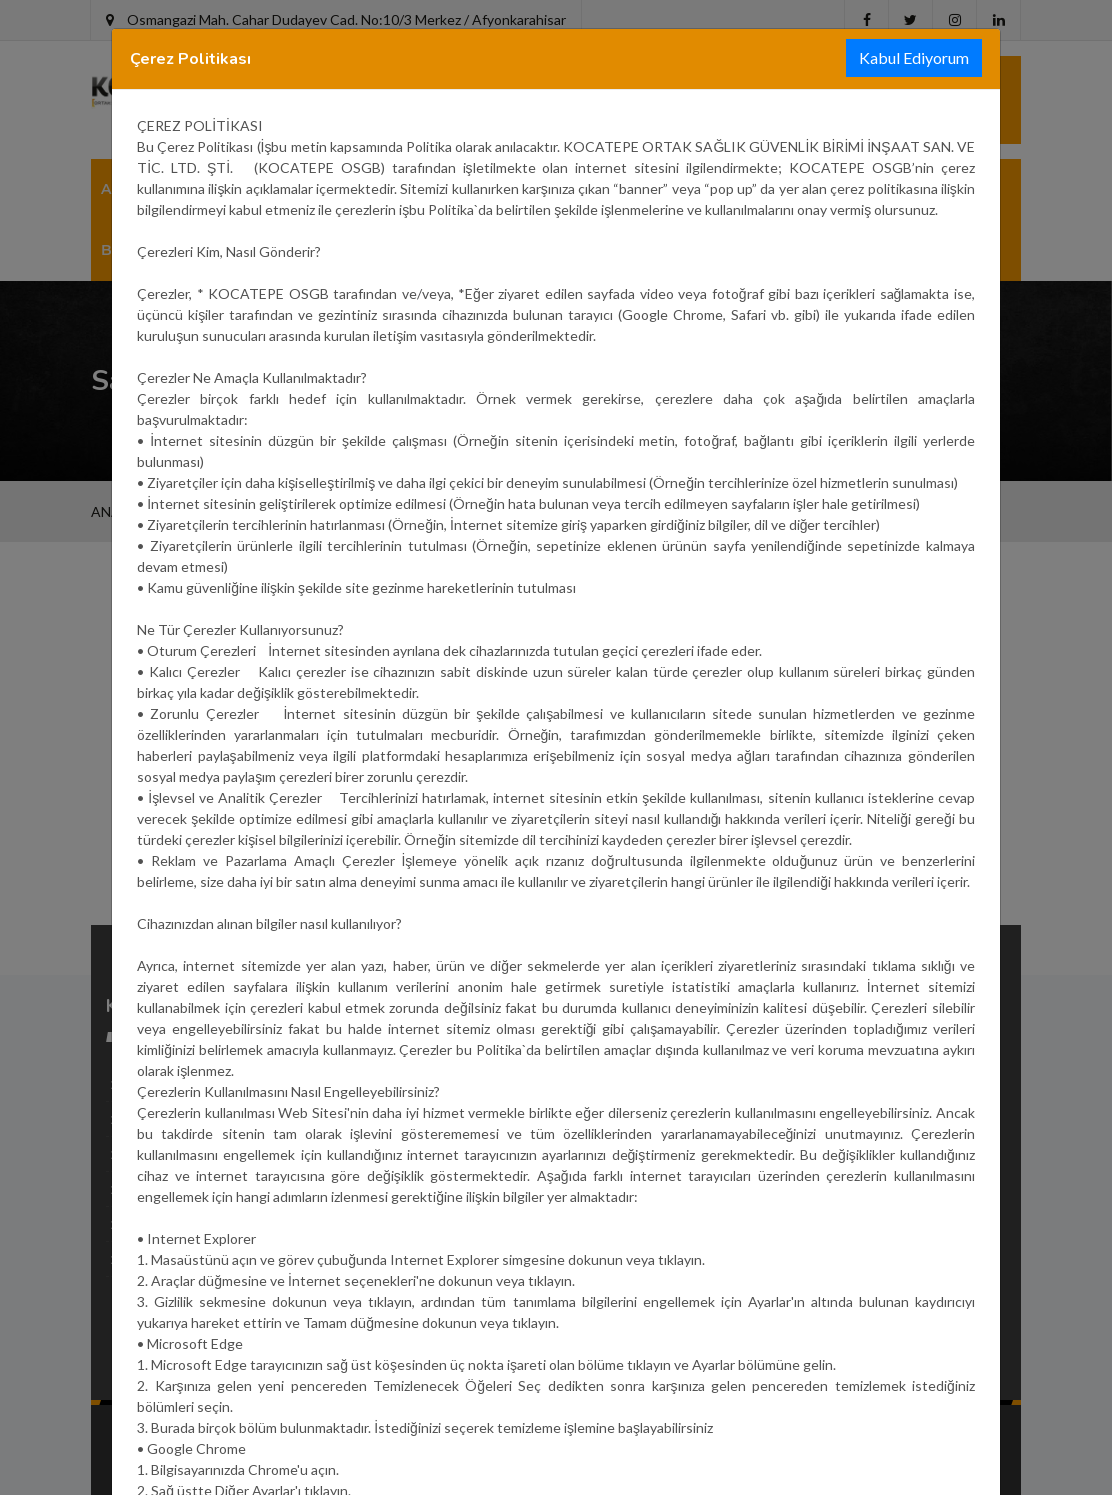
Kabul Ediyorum (914, 57)
